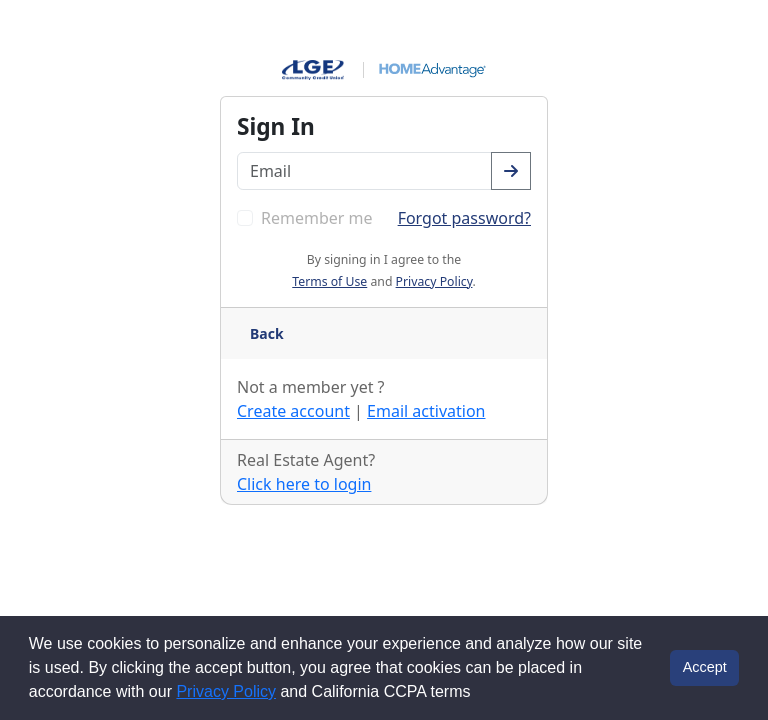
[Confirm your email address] (511, 171)
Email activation (426, 411)
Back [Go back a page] (267, 333)
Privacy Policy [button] (434, 281)
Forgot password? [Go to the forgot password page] (464, 218)
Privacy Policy (226, 691)
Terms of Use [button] (329, 281)
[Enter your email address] (364, 171)
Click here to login (304, 484)
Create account (293, 411)
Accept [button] (705, 667)
